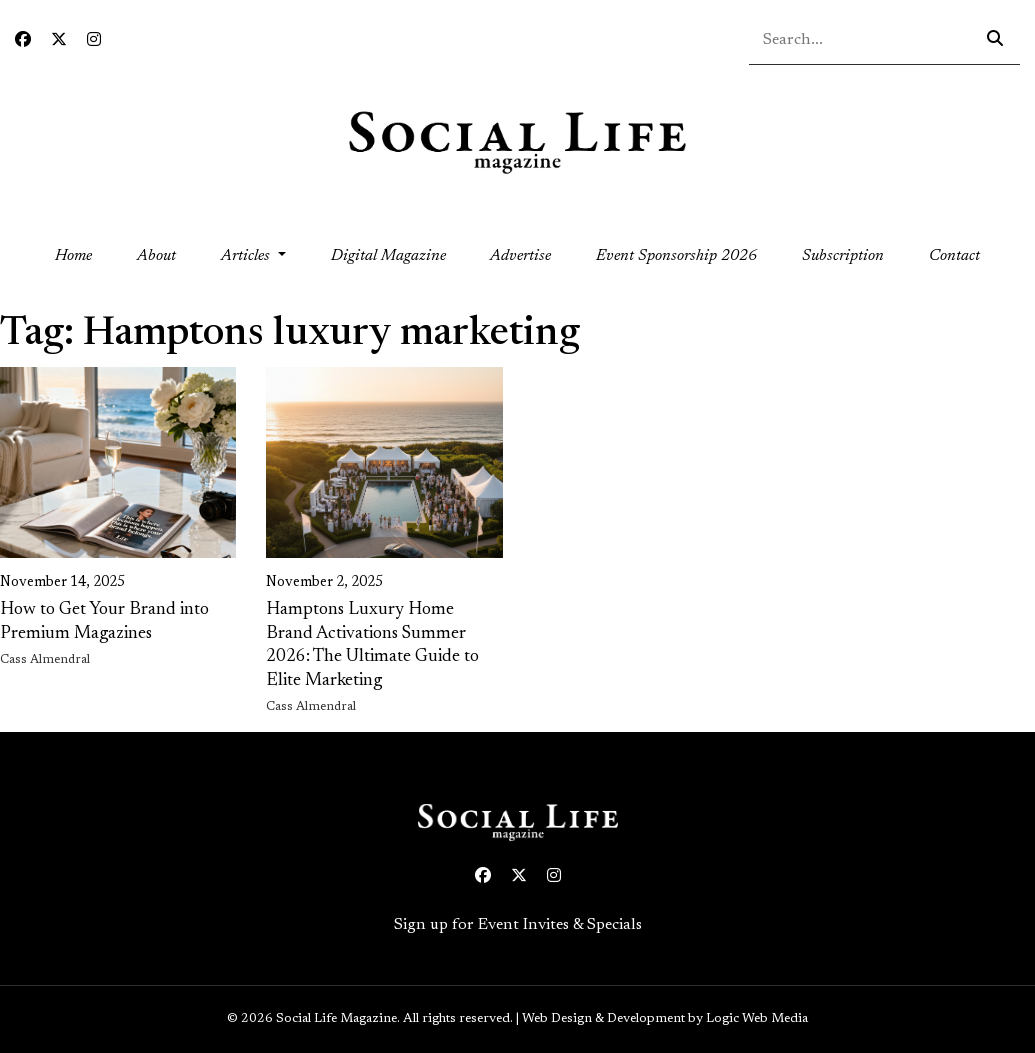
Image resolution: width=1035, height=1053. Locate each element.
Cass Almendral (45, 660)
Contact (954, 256)
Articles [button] (247, 256)
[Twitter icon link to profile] (59, 41)
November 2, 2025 (324, 583)
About (156, 256)
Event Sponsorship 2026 (676, 256)
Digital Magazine (388, 256)
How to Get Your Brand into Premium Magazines (104, 621)
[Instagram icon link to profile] (94, 41)
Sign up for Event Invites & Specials (518, 925)
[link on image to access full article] (118, 462)
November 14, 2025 (62, 583)
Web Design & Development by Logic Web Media (665, 1019)
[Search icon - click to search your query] (995, 40)
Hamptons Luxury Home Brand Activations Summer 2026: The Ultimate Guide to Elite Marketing (372, 645)
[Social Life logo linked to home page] (517, 141)
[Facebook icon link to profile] (23, 41)
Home (84, 253)
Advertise (520, 256)
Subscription (843, 256)
